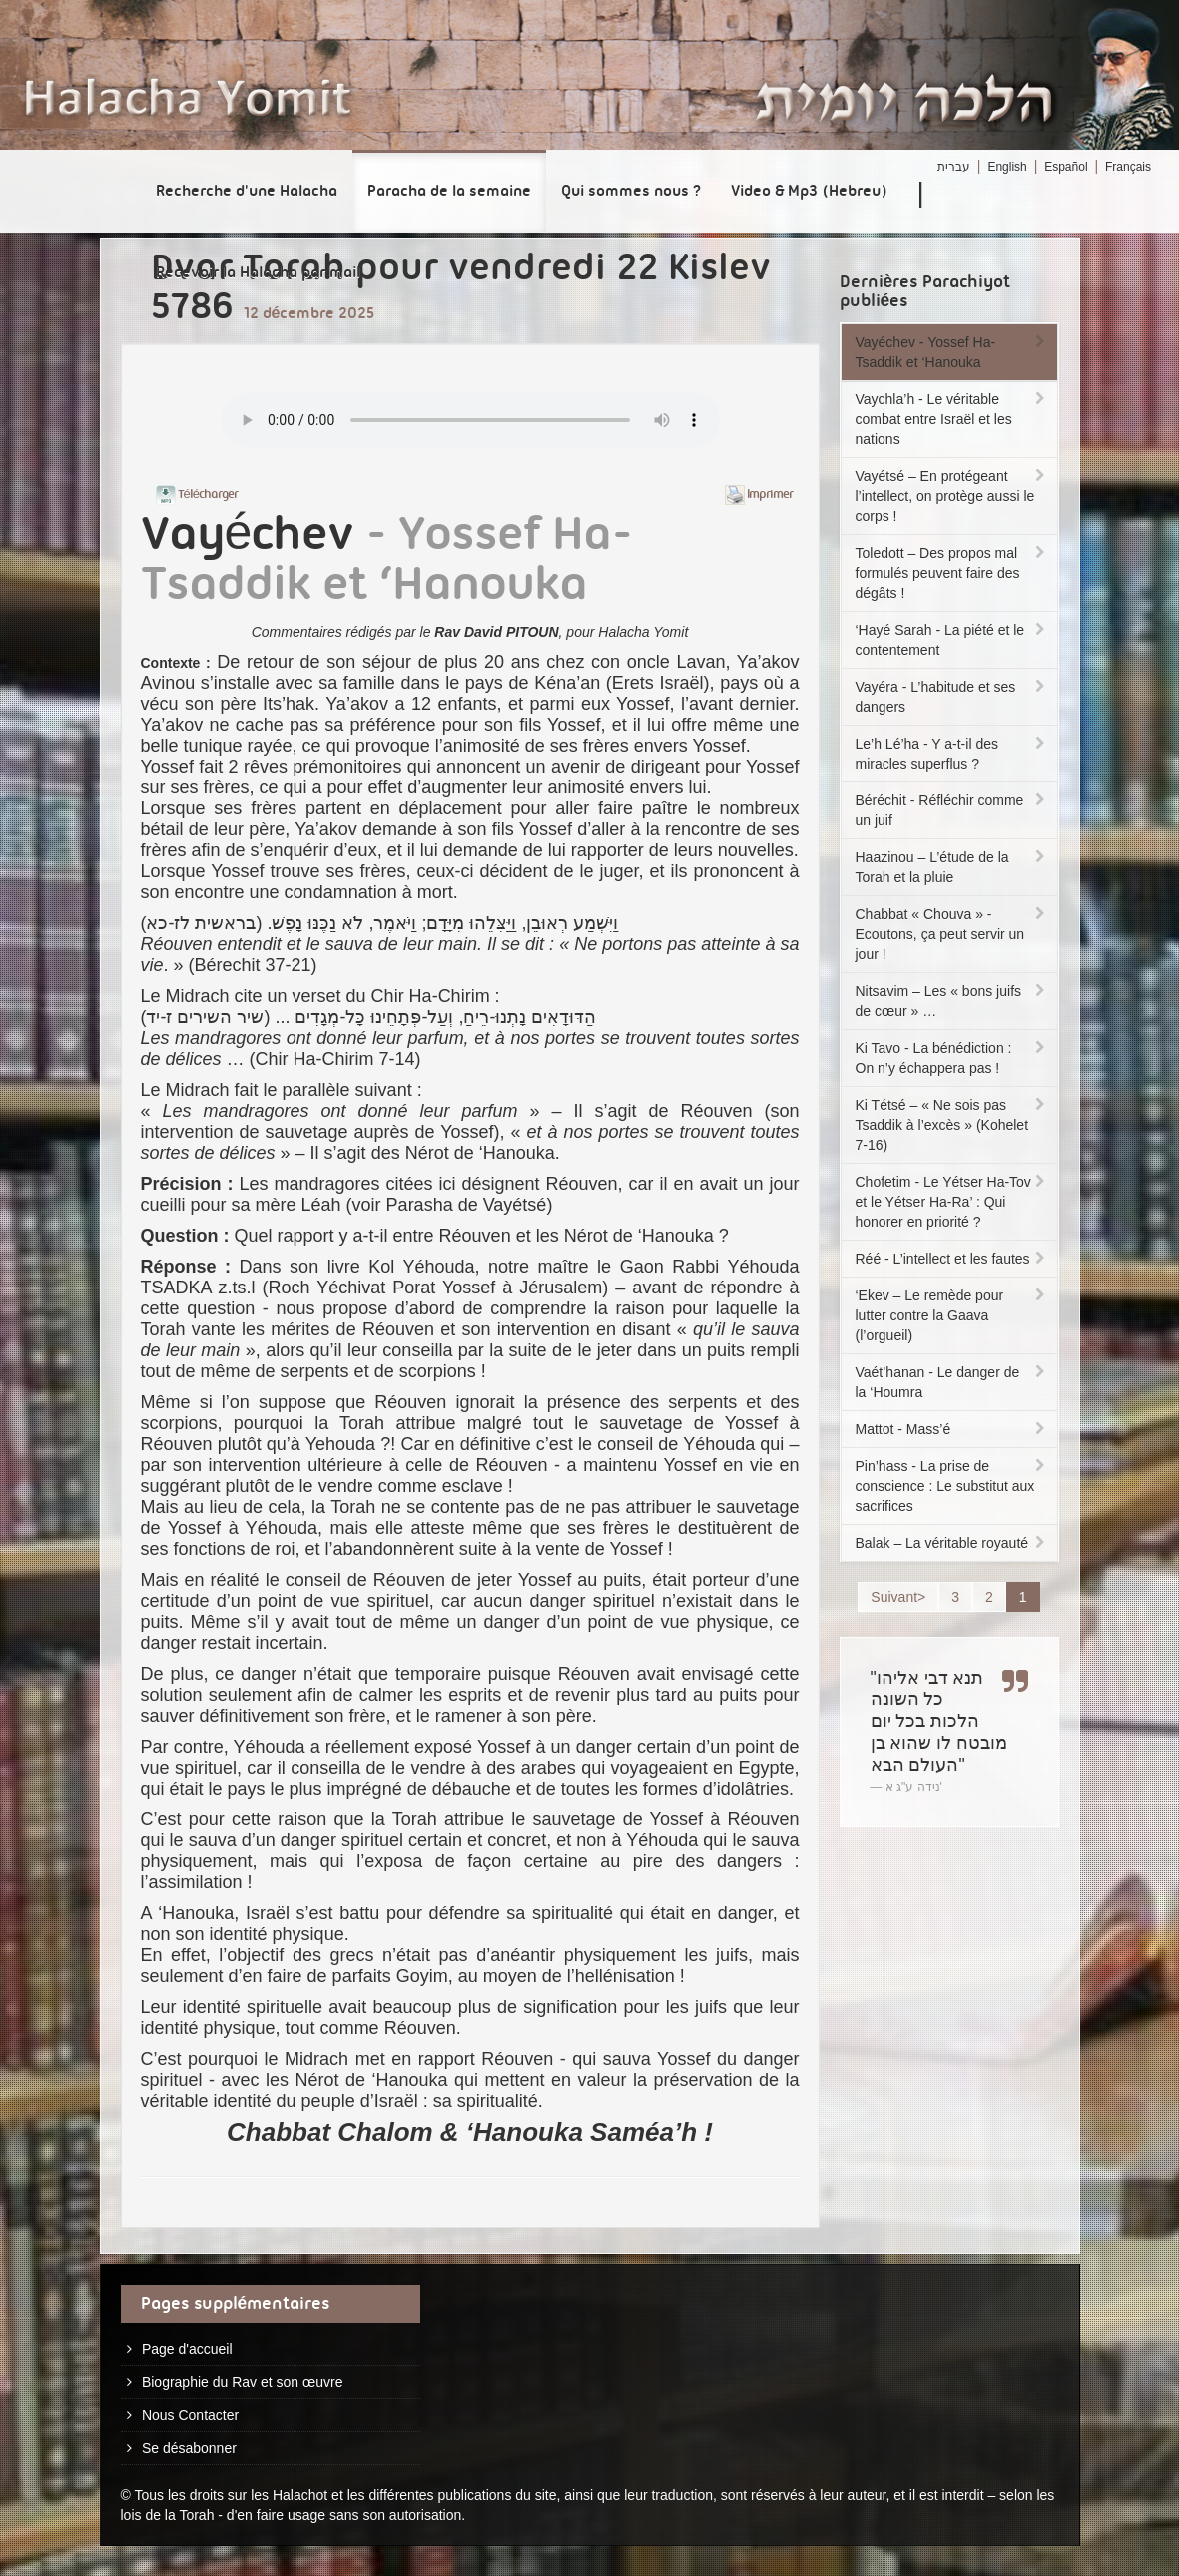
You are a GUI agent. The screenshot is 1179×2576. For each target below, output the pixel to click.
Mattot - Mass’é (952, 1429)
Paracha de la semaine (449, 192)
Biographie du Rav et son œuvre (242, 2382)
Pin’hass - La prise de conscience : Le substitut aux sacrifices (952, 1486)
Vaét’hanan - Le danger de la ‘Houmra (952, 1382)
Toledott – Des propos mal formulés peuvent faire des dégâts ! (952, 573)
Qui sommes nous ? (631, 192)
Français (1128, 167)
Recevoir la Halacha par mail (258, 273)
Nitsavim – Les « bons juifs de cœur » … (952, 1001)
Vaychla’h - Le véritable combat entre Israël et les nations (952, 419)
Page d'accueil (187, 2349)
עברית (953, 167)
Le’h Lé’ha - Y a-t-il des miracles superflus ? (952, 754)
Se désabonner (189, 2448)
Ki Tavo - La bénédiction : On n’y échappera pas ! (952, 1058)
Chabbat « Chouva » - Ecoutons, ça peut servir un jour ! (952, 934)
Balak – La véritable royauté (952, 1543)
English (1006, 167)
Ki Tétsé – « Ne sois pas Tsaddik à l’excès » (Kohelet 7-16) (952, 1125)
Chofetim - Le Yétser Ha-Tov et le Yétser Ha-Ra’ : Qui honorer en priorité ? (952, 1202)
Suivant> (898, 1597)
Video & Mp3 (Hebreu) (809, 192)
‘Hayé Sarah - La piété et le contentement (952, 640)
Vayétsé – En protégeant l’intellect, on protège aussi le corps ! (952, 496)
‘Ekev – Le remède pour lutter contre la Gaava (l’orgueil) (952, 1315)
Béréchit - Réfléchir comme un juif (952, 810)
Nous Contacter (190, 2415)
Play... (470, 420)
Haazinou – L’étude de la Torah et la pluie (952, 867)
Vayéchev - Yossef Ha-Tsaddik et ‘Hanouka (952, 352)
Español (1065, 167)
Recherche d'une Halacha (246, 192)
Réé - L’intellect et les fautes (952, 1259)
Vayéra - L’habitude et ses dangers (952, 697)
